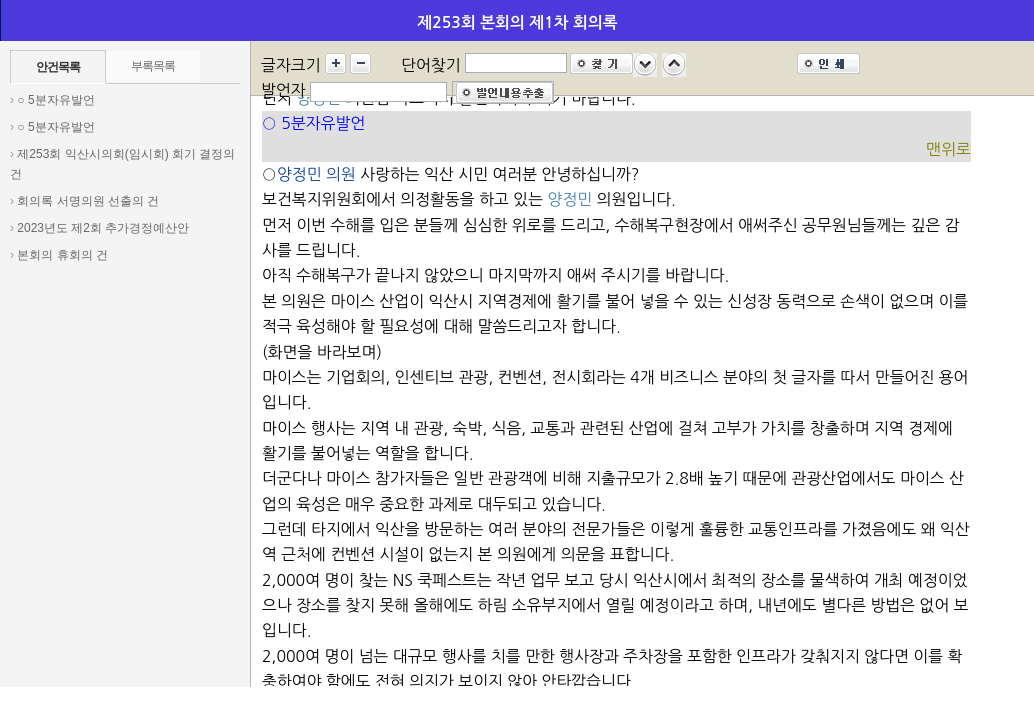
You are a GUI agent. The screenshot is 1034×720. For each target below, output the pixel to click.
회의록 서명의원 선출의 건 (88, 201)
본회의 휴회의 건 (62, 255)
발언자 (283, 90)
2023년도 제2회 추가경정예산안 (103, 228)
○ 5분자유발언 (55, 100)
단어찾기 (431, 65)
